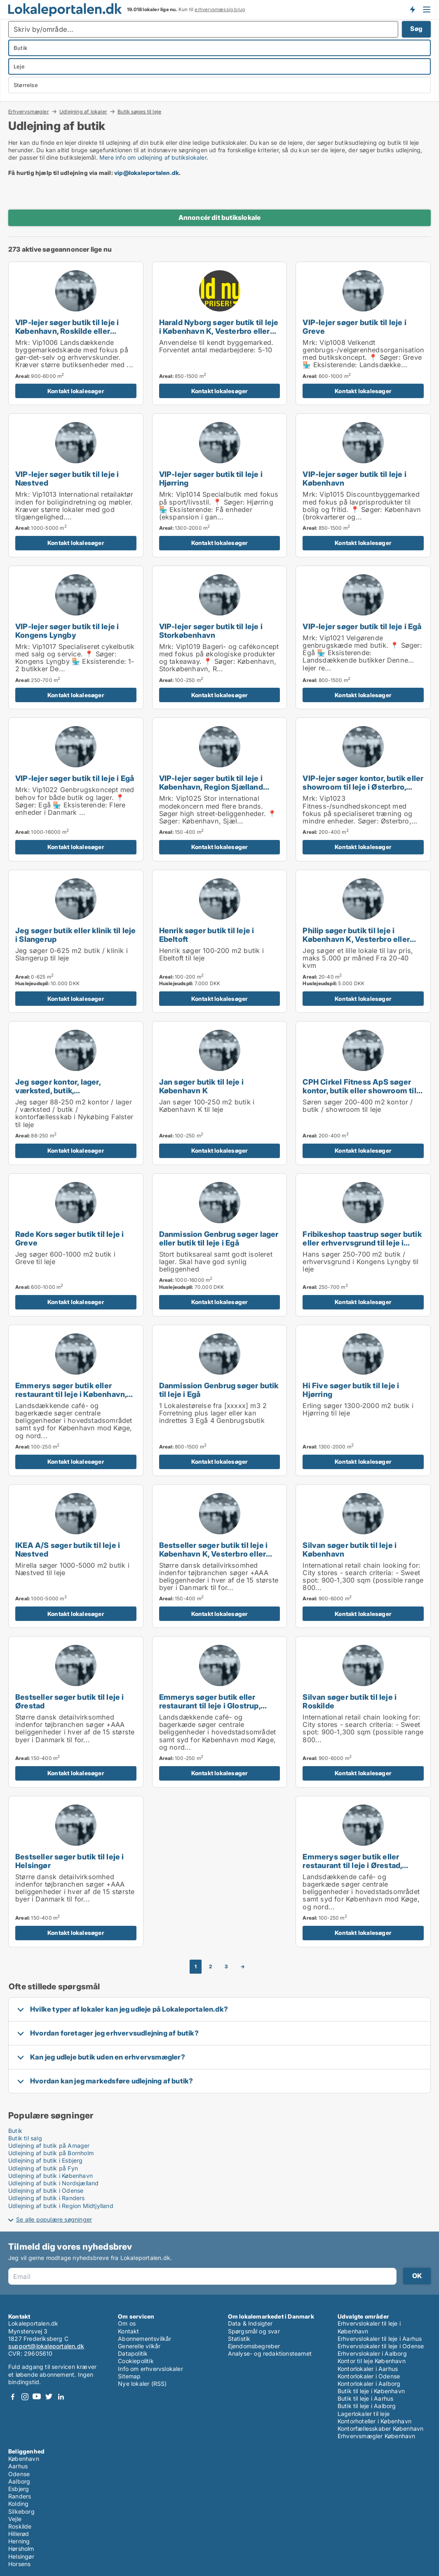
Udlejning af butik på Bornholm (51, 2152)
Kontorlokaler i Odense (369, 2376)
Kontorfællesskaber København (381, 2428)
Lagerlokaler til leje (364, 2413)
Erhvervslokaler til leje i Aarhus (380, 2338)
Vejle (14, 2518)
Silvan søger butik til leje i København (350, 1549)
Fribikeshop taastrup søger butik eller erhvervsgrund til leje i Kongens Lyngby (362, 1242)
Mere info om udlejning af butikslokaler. (153, 157)
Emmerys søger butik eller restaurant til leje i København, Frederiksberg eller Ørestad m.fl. (75, 1394)
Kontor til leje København (372, 2360)
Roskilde (20, 2526)
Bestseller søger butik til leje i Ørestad (69, 1701)
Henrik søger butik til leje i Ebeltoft (206, 935)
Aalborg (19, 2481)
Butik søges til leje (139, 111)
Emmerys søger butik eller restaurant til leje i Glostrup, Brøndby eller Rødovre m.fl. (210, 1705)
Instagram (24, 2397)
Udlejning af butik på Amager (49, 2145)
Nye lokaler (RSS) (142, 2383)
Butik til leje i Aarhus (366, 2398)
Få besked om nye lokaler (412, 9)
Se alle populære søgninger (54, 2219)
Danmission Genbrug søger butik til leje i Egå (219, 1390)
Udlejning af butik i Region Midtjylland (60, 2205)
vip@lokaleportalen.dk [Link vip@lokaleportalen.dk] (146, 172)
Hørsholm (21, 2548)
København (23, 2458)
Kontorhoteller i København (374, 2421)
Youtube (36, 2397)
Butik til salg (25, 2138)
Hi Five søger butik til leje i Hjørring (351, 1390)
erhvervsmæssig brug (220, 9)
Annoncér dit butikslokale (219, 217)
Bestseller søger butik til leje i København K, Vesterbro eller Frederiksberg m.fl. (213, 1553)
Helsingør (21, 2556)
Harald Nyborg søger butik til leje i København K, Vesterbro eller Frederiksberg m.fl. (219, 331)
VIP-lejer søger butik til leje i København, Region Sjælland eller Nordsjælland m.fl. (211, 787)
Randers (19, 2496)
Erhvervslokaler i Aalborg (372, 2353)
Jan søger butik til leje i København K (201, 1086)
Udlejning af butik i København (50, 2175)
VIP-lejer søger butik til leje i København (354, 478)
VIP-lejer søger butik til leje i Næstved (67, 478)
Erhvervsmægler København (377, 2435)
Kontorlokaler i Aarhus (368, 2368)
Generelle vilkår (139, 2346)
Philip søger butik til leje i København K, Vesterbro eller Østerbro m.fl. (356, 939)
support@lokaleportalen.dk (46, 2346)
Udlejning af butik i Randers (46, 2197)
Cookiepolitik (136, 2360)
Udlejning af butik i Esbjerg (45, 2160)
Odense (19, 2473)
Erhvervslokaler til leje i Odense (381, 2346)
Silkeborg (21, 2511)
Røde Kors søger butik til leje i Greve (69, 1238)
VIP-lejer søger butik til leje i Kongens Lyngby (67, 630)
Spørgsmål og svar (254, 2331)
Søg (416, 29)
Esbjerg (18, 2488)
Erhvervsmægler (28, 111)
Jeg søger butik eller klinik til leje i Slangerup (75, 935)
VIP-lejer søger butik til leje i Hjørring (211, 478)
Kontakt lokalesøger (75, 390)
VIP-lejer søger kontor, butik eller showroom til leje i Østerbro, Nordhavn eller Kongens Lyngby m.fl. (363, 791)
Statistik (239, 2338)
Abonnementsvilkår (144, 2338)
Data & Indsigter (250, 2323)
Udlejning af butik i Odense (45, 2190)
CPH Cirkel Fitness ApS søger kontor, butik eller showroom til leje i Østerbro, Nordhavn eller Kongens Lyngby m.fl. (359, 1094)
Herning (19, 2541)
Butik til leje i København (371, 2390)
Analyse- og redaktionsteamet (270, 2353)
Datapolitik (133, 2353)
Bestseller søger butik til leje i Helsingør (69, 1861)
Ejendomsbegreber (254, 2346)
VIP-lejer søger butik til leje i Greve (354, 326)
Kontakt (128, 2331)
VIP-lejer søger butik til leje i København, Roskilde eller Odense (67, 331)
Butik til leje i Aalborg (367, 2405)
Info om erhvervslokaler (150, 2368)
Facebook (12, 2397)
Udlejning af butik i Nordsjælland (53, 2183)
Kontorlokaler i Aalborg (369, 2383)
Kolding (18, 2503)
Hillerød (18, 2533)
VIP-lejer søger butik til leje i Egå (362, 626)
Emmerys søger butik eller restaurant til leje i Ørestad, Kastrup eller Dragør (352, 1865)
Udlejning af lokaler (83, 111)
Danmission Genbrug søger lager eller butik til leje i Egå (219, 1238)
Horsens (19, 2563)
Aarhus (18, 2466)
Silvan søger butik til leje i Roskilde (350, 1701)
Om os (127, 2323)
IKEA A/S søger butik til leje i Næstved (67, 1549)
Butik (15, 2130)
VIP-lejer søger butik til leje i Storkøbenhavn (211, 630)
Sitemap (129, 2376)
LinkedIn (60, 2397)
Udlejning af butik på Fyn (43, 2168)
